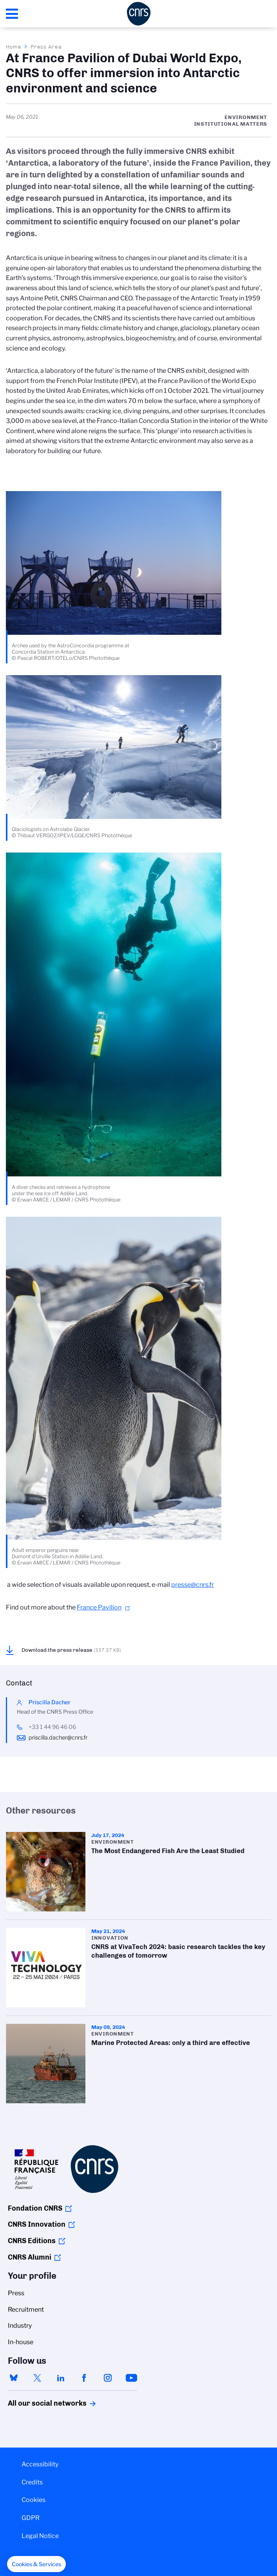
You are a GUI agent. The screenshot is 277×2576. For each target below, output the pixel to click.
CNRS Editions (32, 2240)
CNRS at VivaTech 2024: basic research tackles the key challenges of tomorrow (138, 1967)
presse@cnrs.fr (192, 1584)
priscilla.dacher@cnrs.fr (58, 1737)
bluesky (14, 2378)
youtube (131, 2378)
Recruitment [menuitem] (26, 2309)
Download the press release (71, 1650)
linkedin (61, 2378)
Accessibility (40, 2464)
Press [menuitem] (16, 2293)
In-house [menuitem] (20, 2342)
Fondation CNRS (35, 2208)
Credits (32, 2482)
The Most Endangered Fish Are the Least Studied (138, 1871)
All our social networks (39, 2403)
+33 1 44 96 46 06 (52, 1727)
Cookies (33, 2500)
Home (14, 46)
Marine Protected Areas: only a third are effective (138, 2063)
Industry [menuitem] (20, 2325)
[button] (36, 2564)
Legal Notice (40, 2536)
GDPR (31, 2518)
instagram (108, 2378)
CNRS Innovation (36, 2224)
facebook (84, 2378)
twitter (37, 2378)
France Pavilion (99, 1607)
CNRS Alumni (29, 2257)
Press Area (46, 46)
